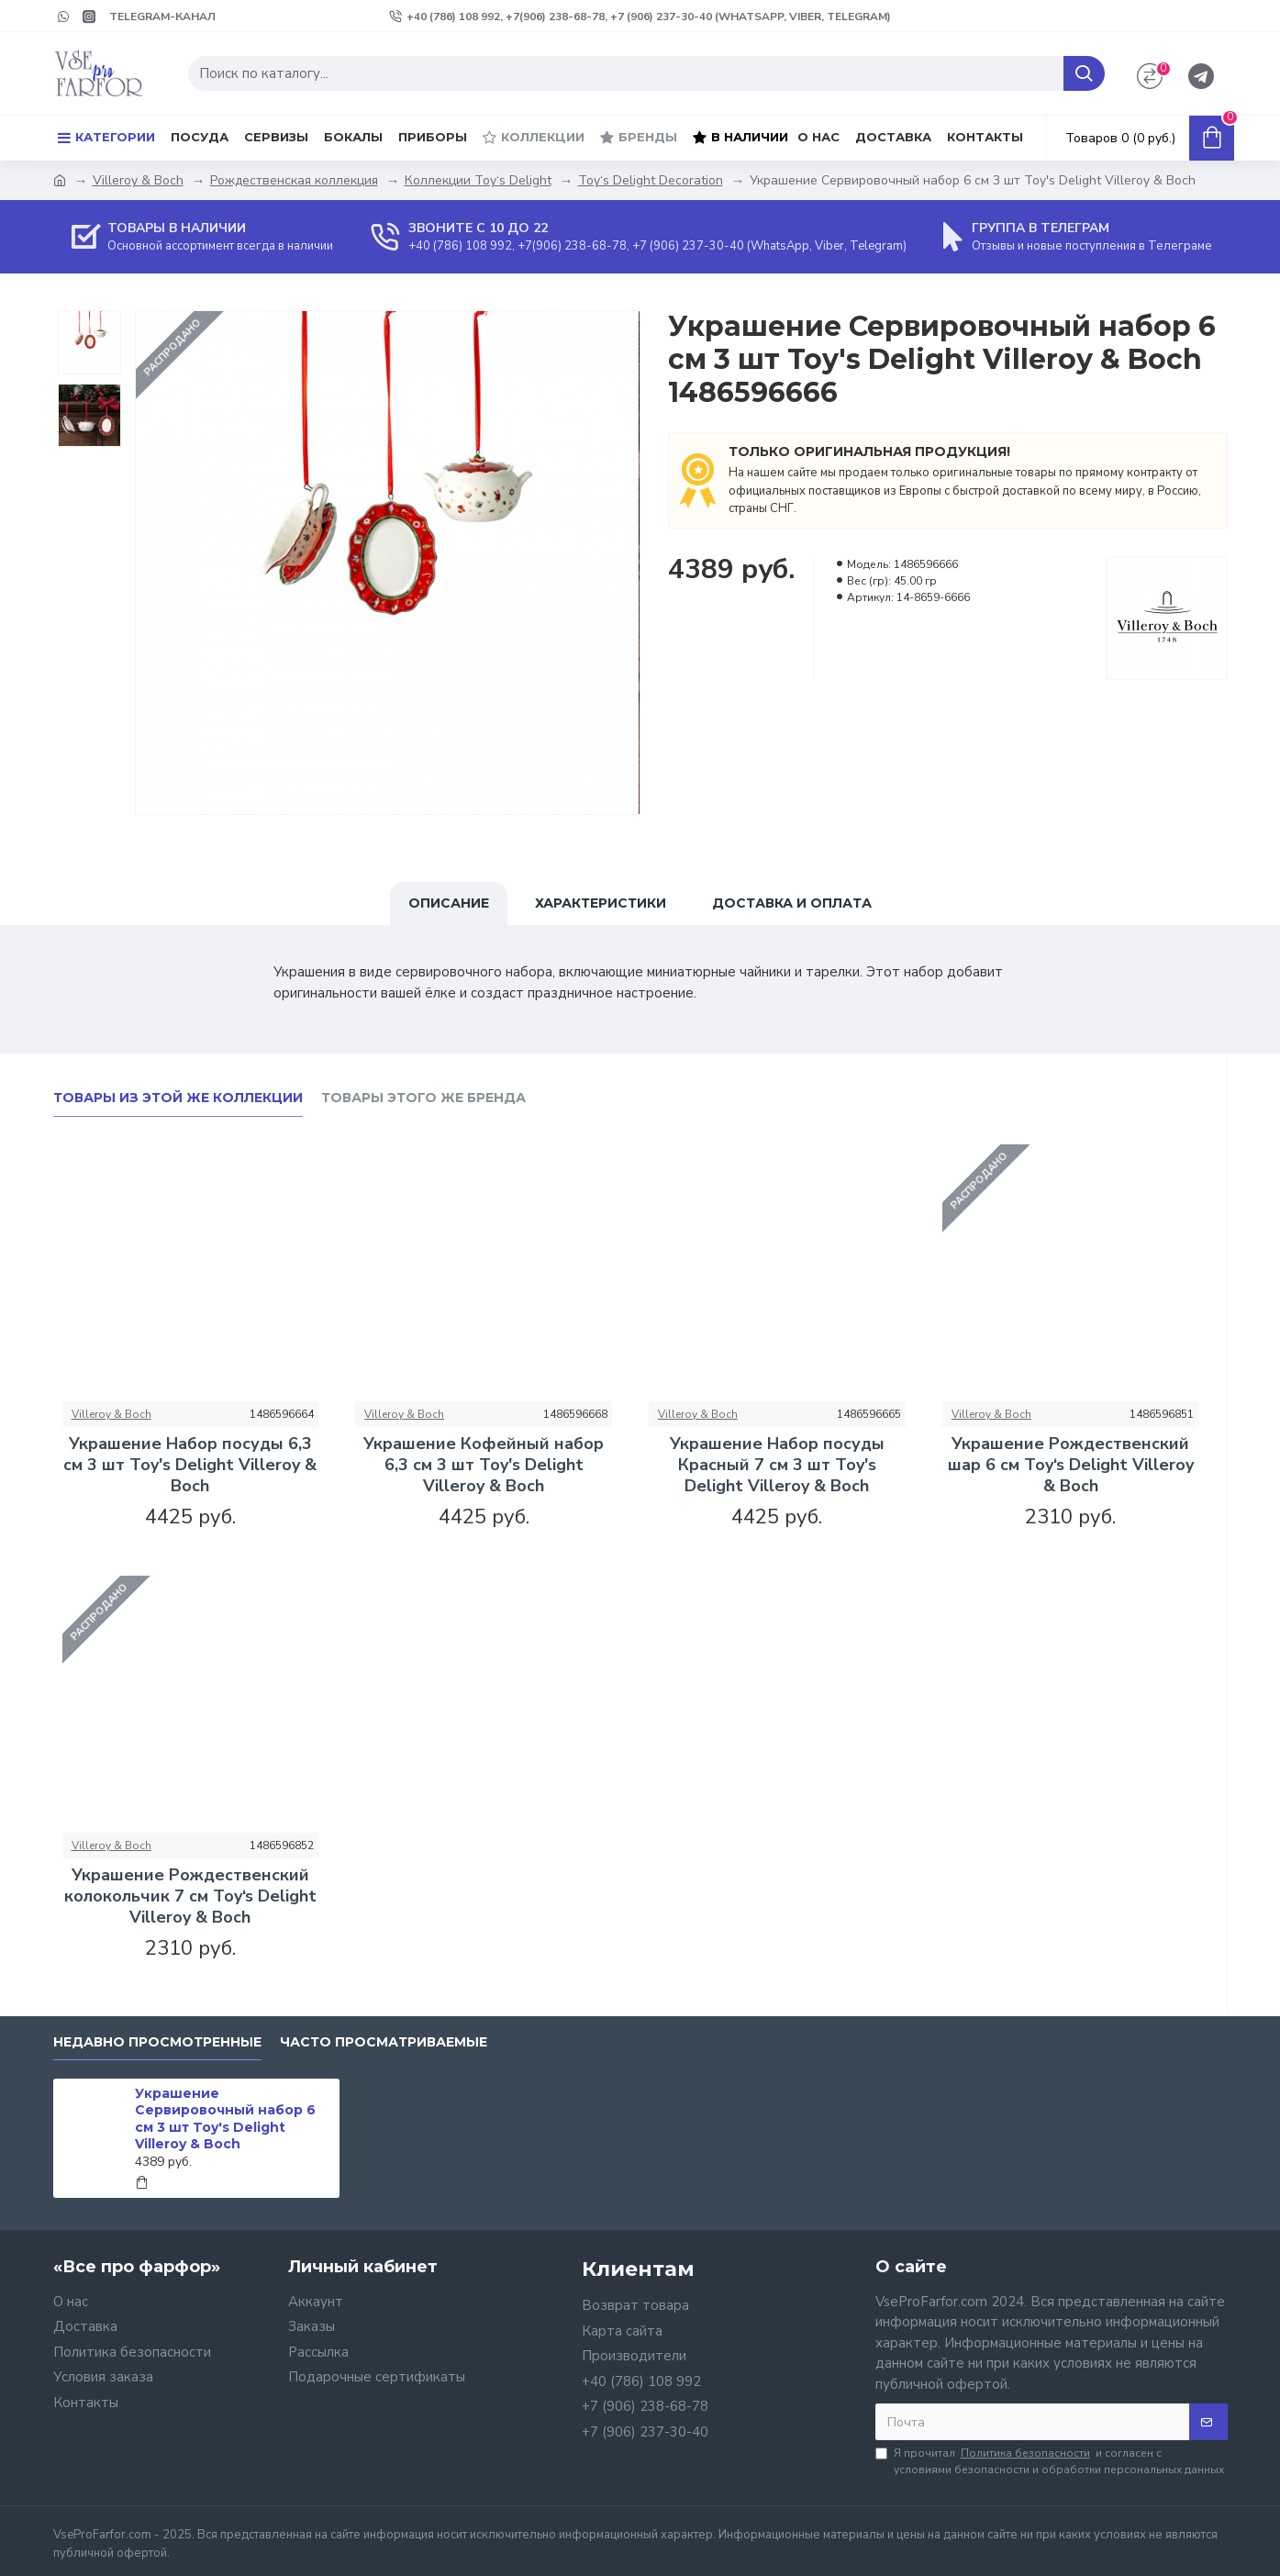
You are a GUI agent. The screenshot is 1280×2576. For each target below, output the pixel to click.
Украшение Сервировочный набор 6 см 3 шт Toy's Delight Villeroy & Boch (225, 2118)
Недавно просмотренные (157, 2042)
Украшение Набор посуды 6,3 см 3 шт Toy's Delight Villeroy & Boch (190, 1465)
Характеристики (600, 903)
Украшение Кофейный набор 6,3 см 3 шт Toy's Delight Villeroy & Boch (483, 1465)
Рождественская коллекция (294, 180)
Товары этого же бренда (423, 1098)
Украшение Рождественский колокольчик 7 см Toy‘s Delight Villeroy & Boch (190, 1897)
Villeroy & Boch (138, 180)
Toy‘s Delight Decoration (650, 180)
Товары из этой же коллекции (178, 1098)
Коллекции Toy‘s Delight (478, 180)
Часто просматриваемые (383, 2042)
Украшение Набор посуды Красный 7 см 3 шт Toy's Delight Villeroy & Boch (777, 1465)
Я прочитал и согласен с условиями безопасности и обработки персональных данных (1049, 2461)
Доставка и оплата (792, 903)
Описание (448, 903)
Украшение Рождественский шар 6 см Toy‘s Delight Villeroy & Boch (1071, 1465)
